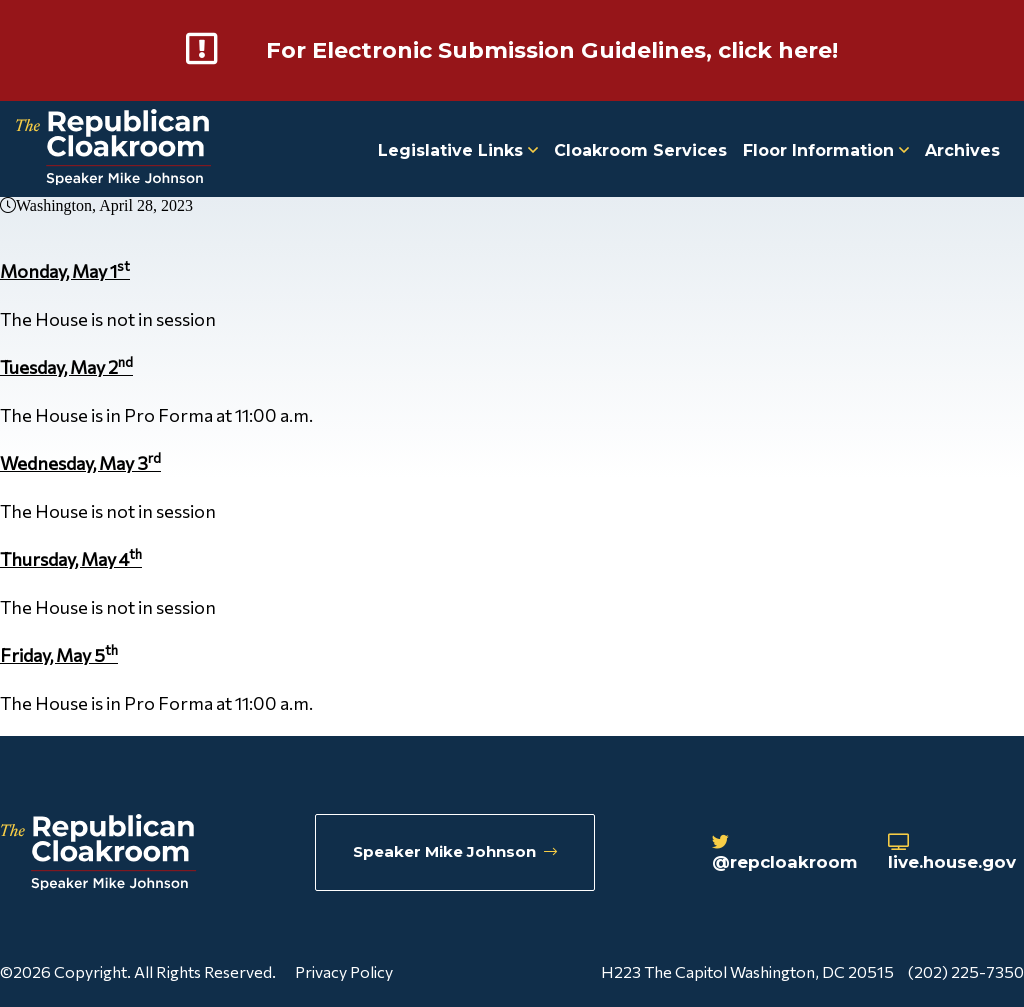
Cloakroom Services (640, 149)
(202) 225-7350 (966, 970)
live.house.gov (954, 854)
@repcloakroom (775, 854)
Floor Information (826, 149)
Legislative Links (458, 149)
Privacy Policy (344, 970)
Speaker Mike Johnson (456, 852)
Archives (962, 149)
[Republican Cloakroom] (113, 148)
